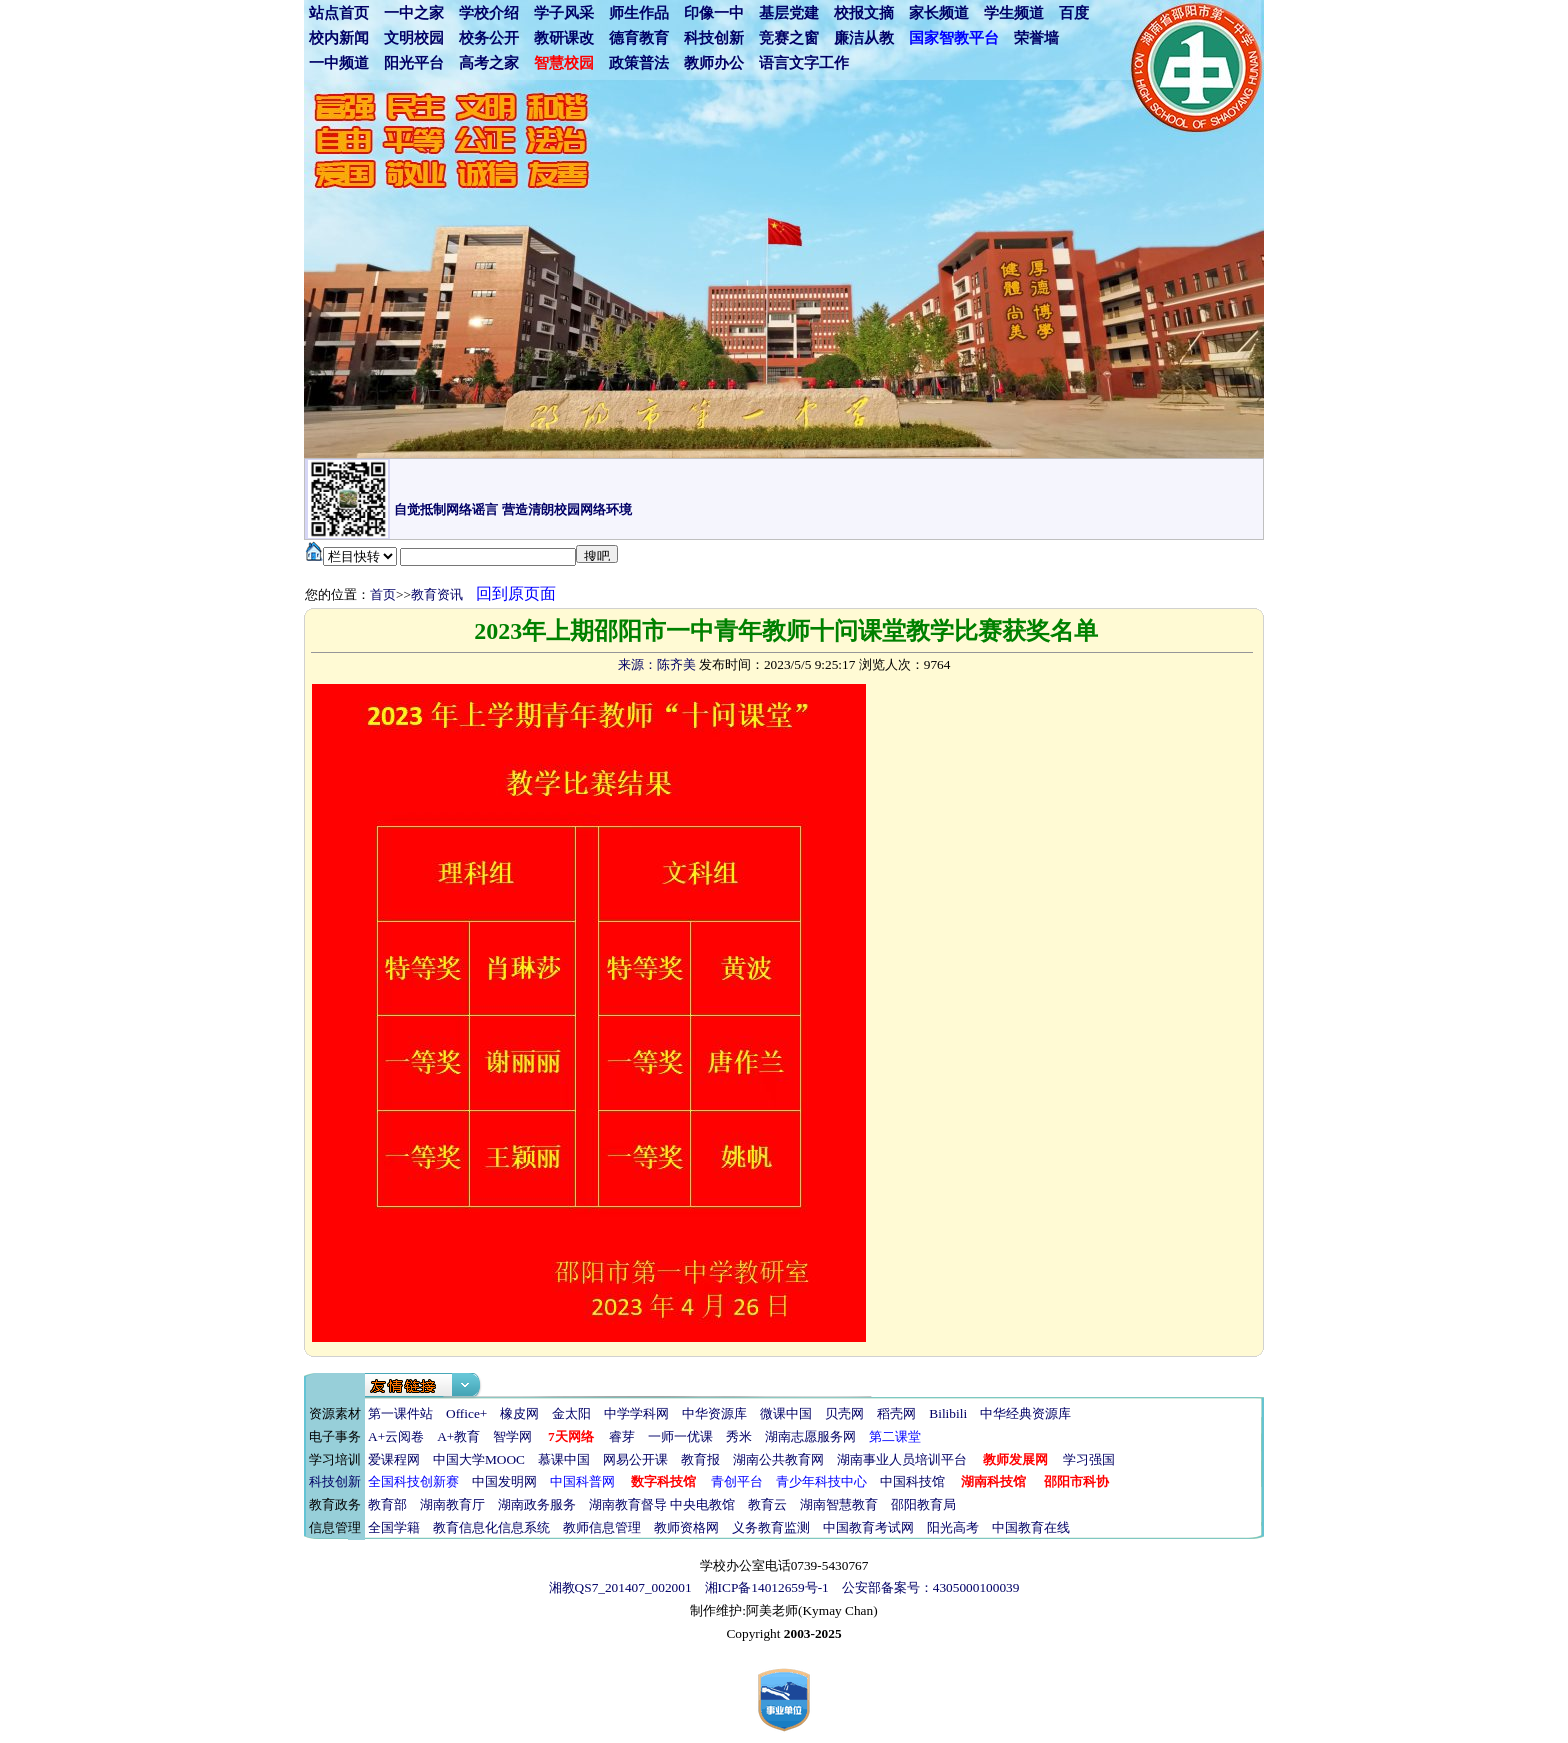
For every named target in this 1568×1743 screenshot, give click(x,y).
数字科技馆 (663, 1481)
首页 (383, 594)
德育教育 (639, 38)
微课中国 (786, 1413)
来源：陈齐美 (657, 664)
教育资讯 (437, 594)
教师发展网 (1015, 1459)
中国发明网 (504, 1481)
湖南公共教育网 (778, 1459)
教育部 (387, 1504)
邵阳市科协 (1076, 1481)
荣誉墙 (1036, 38)
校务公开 (489, 38)
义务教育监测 (771, 1527)
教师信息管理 (602, 1527)
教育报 (700, 1459)
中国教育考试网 (868, 1527)
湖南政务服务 (537, 1504)
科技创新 (714, 38)
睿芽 (622, 1436)
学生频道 (1014, 13)
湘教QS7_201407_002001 (620, 1587)
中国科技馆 (912, 1481)
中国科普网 (582, 1481)
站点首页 (339, 13)
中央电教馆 (702, 1504)
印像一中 (714, 13)
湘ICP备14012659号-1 (767, 1587)
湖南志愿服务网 (810, 1436)
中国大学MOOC (479, 1459)
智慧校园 (564, 63)
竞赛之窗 (789, 38)
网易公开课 (635, 1459)
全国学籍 (394, 1527)
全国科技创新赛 (413, 1481)
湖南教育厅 (452, 1504)
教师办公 (714, 63)
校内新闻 (339, 38)
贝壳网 (844, 1413)
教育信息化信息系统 (491, 1527)
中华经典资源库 (1025, 1413)
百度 (1074, 13)
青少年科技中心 (821, 1481)
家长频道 (939, 13)
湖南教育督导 (628, 1504)
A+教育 (458, 1436)
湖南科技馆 (993, 1481)
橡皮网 (519, 1413)
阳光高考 (953, 1527)
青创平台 (737, 1481)
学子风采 (564, 13)
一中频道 (339, 63)
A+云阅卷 (396, 1436)
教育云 (767, 1504)
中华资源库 (714, 1413)
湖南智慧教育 (839, 1504)
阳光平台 (414, 63)
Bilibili (948, 1413)
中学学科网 (636, 1413)
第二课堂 (895, 1436)
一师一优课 (680, 1436)
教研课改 (564, 38)
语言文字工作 (804, 63)
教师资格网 (686, 1527)
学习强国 (1089, 1459)
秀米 (739, 1436)
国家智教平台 (954, 38)
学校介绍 (489, 13)
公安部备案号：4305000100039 (931, 1587)
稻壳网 (896, 1413)
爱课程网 (394, 1459)
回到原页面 (516, 593)
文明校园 (414, 38)
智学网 (512, 1436)
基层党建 (789, 13)
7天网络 (571, 1436)
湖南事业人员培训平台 (902, 1459)
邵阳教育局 (923, 1504)
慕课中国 (564, 1459)
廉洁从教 (864, 38)
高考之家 (489, 63)
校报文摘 (864, 13)
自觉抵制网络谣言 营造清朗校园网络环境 (512, 509)
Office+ (466, 1413)
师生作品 (639, 13)
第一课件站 (400, 1413)
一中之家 (414, 13)
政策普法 (639, 63)
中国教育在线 (1031, 1527)
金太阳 (571, 1413)
